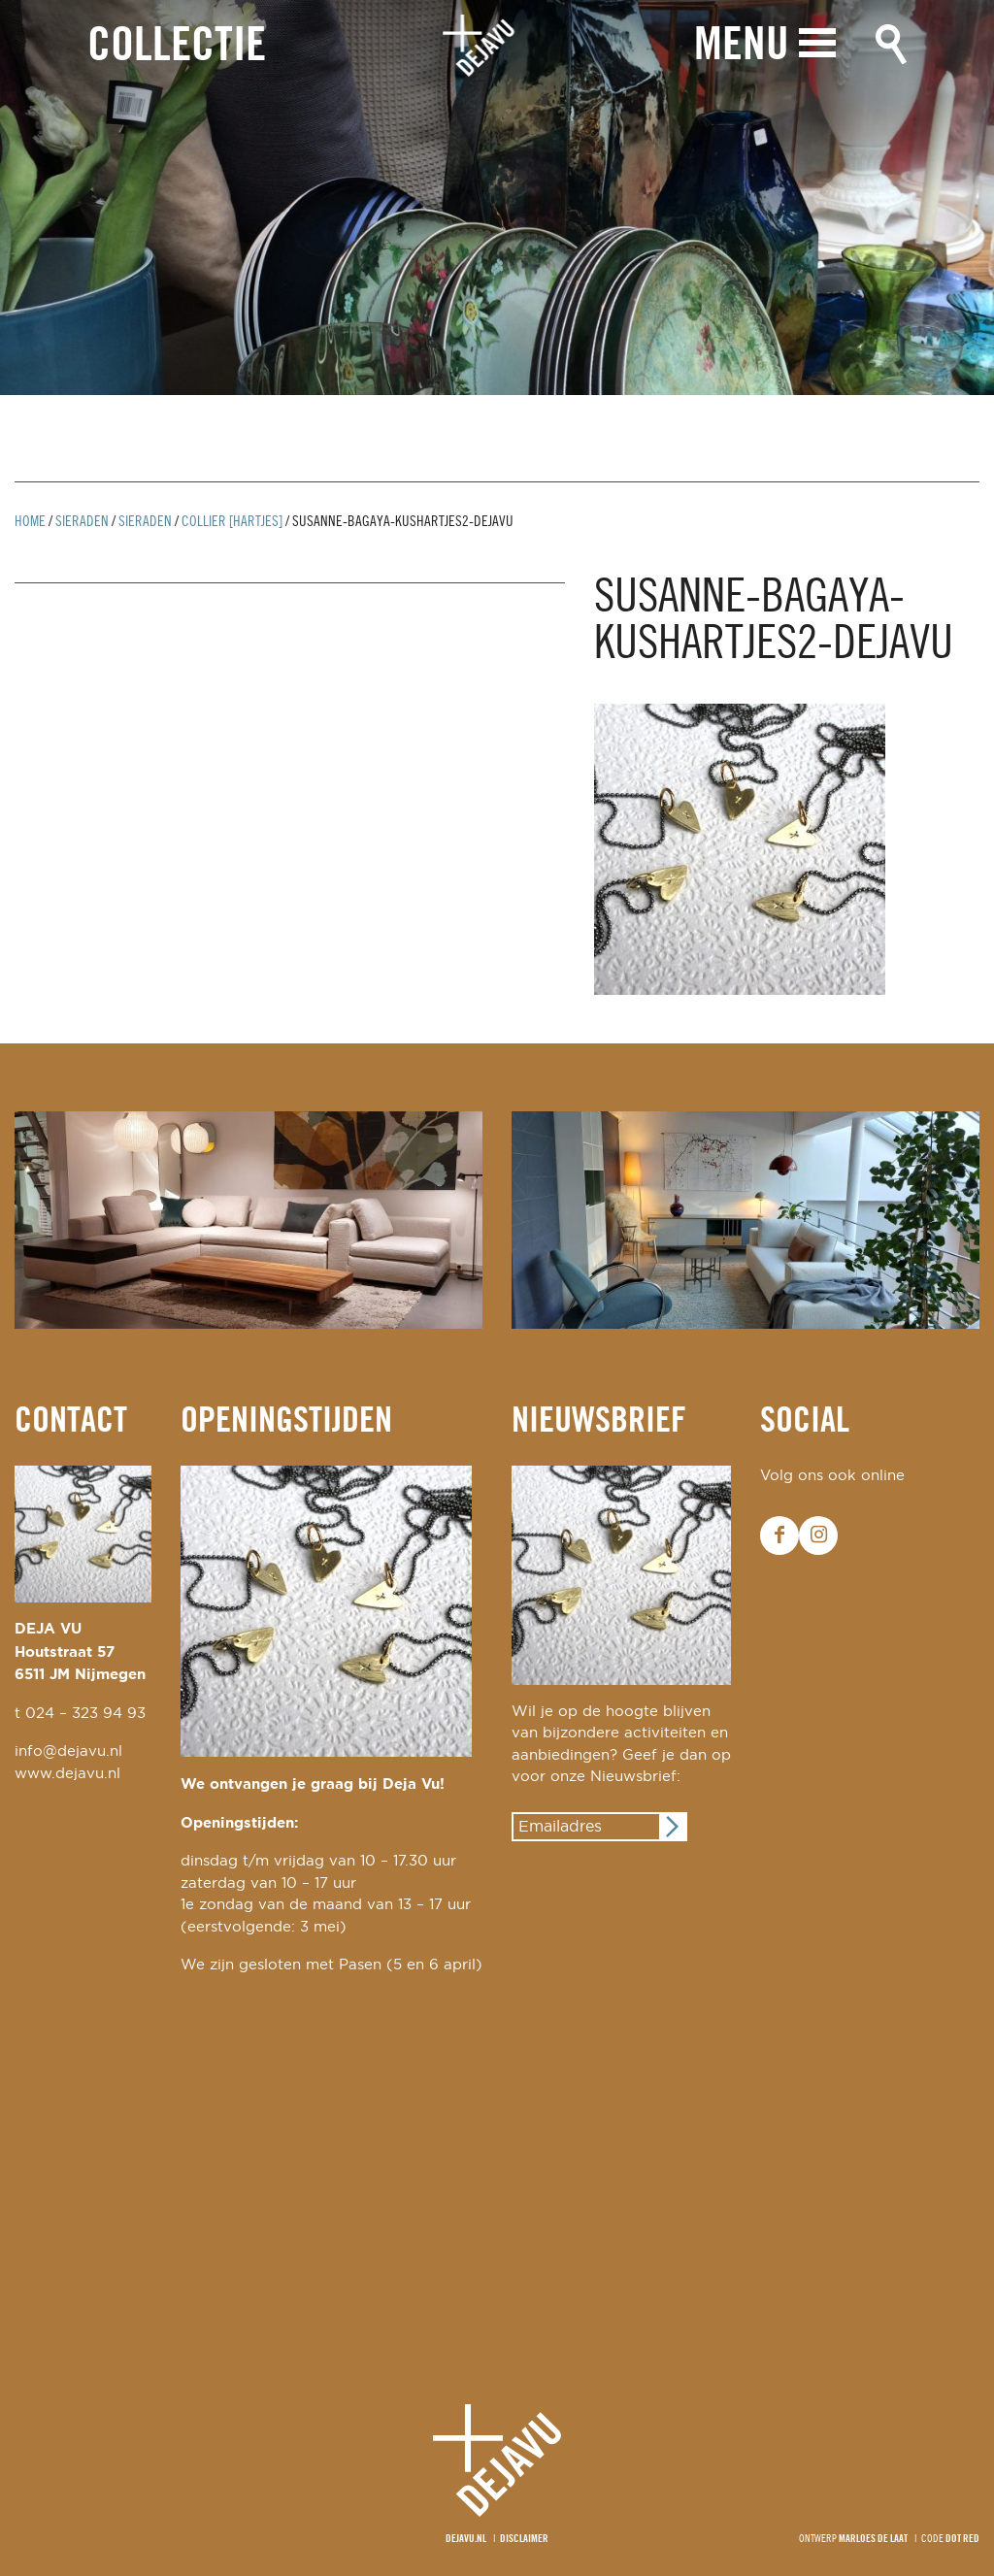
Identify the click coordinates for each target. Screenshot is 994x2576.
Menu (741, 46)
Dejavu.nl (466, 2539)
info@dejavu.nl (68, 1751)
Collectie (176, 47)
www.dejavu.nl (67, 1774)
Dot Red (962, 2539)
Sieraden (82, 522)
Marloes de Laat (873, 2539)
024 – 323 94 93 (85, 1713)
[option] (497, 197)
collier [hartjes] (232, 522)
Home (30, 522)
